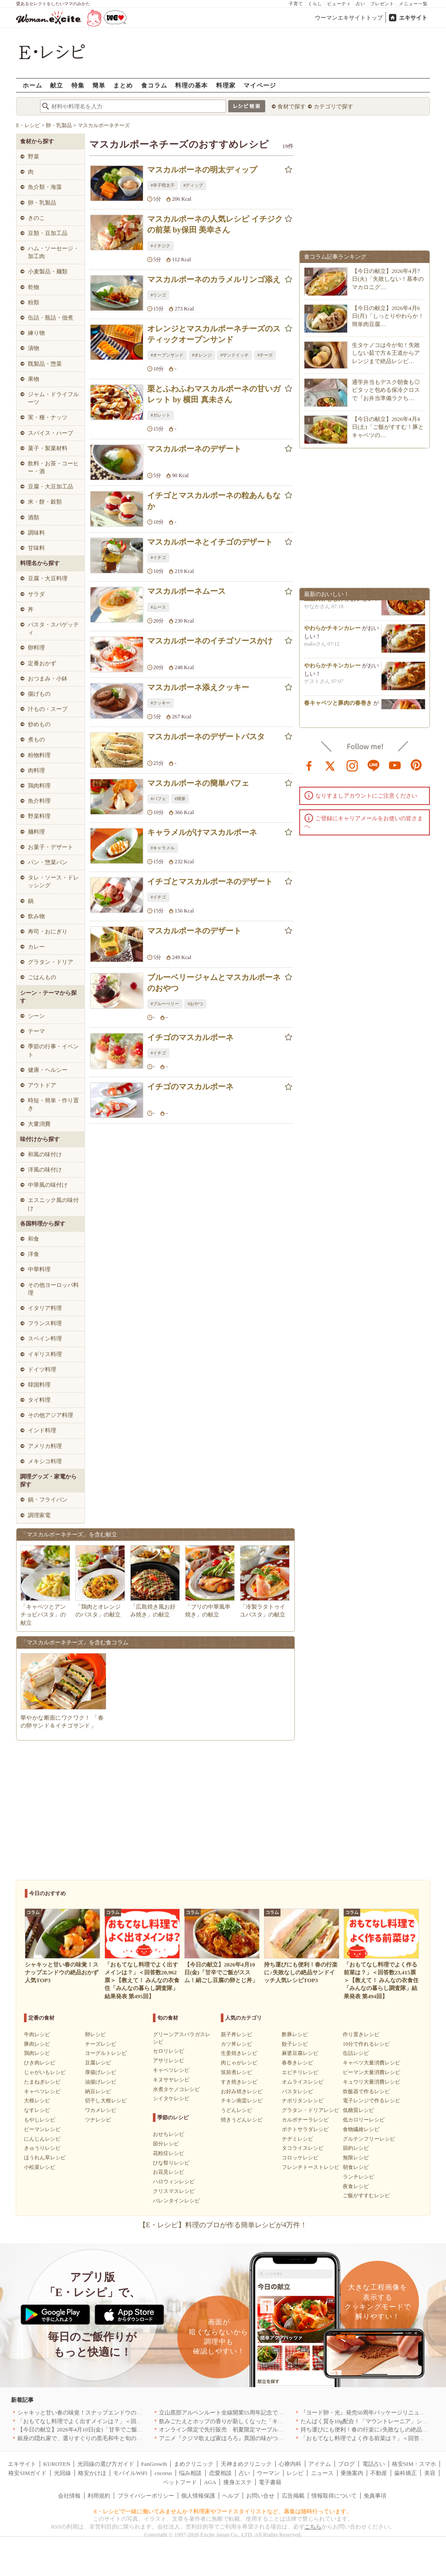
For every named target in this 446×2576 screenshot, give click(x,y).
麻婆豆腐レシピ (300, 2053)
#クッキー (160, 702)
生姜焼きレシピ (239, 2053)
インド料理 (42, 1430)
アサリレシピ (168, 2060)
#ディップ (193, 185)
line (373, 764)
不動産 (378, 2473)
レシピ (295, 2473)
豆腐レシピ (98, 2063)
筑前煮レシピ (236, 2072)
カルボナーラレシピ (305, 2120)
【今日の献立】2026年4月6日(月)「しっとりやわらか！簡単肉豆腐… (388, 316)
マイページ (259, 85)
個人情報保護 (198, 2495)
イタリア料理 (45, 1308)
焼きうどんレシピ (242, 2120)
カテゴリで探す (333, 106)
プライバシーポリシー (146, 2495)
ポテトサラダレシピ (305, 2129)
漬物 (33, 348)
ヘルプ (230, 2495)
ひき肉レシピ (39, 2063)
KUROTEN (56, 2464)
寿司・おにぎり (48, 931)
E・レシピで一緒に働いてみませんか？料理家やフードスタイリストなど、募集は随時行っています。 (223, 2511)
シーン (36, 1016)
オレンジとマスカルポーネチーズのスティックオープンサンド (213, 334)
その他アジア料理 (50, 1415)
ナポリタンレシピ (303, 2101)
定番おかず (42, 663)
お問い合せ (260, 2495)
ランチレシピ (358, 2177)
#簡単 (180, 798)
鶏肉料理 (39, 785)
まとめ (123, 85)
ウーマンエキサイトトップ (349, 17)
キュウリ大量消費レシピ (371, 2082)
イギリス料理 (45, 1354)
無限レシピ (356, 2158)
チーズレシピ (100, 2044)
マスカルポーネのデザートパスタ (206, 736)
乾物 (33, 287)
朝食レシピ (356, 2167)
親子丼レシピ (236, 2034)
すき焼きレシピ (239, 2082)
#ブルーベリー (165, 1003)
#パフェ (158, 798)
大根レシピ (37, 2101)
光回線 (62, 2473)
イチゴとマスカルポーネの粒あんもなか (213, 501)
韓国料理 (39, 1384)
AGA (210, 2482)
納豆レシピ (98, 2091)
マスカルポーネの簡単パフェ (198, 783)
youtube (395, 764)
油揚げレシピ (100, 2082)
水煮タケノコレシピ (176, 2089)
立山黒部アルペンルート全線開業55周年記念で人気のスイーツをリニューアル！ (261, 2412)
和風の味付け (45, 1154)
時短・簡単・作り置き (53, 1104)
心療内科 (290, 2464)
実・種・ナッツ (48, 417)
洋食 (33, 1254)
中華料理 (39, 1269)
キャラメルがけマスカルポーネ (202, 832)
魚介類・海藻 (45, 187)
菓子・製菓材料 (48, 448)
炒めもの (39, 724)
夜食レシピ (356, 2186)
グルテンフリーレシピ (369, 2139)
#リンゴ (158, 295)
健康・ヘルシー (48, 1070)
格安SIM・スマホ (414, 2464)
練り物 (36, 333)
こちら (312, 2526)
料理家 (226, 85)
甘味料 (36, 548)
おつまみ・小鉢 (48, 678)
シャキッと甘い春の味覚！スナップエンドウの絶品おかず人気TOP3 (103, 2412)
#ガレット (160, 415)
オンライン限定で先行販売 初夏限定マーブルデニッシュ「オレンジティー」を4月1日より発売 (280, 2429)
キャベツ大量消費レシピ (371, 2063)
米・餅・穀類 (45, 501)
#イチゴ (158, 557)
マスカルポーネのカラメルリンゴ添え (213, 279)
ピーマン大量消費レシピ (371, 2072)
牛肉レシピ (37, 2034)
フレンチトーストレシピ (310, 2167)
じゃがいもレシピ (45, 2072)
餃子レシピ (295, 2044)
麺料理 (36, 831)
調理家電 (39, 1515)
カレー (36, 946)
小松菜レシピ (39, 2167)
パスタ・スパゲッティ (53, 628)
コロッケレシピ (300, 2158)
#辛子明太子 (163, 185)
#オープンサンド (167, 355)
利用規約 (99, 2495)
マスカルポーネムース (186, 591)
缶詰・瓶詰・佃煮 (50, 317)
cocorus (163, 2473)
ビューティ (339, 3)
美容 (430, 2473)
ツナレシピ (98, 2120)
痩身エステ (237, 2482)
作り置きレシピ (361, 2034)
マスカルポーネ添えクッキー (198, 687)
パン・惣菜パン (48, 862)
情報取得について (334, 2495)
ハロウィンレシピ (174, 2182)
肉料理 (36, 770)
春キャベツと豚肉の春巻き (338, 707)
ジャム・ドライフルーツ (53, 398)
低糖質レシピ (358, 2110)
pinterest (416, 764)
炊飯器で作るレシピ (366, 2091)
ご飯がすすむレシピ (366, 2195)
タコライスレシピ (303, 2148)
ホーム (32, 85)
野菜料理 (39, 816)
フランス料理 (45, 1323)
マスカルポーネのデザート (194, 448)
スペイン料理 (45, 1338)
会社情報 (69, 2495)
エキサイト (413, 17)
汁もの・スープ (48, 709)
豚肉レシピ (37, 2044)
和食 (33, 1239)
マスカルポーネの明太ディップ (202, 169)
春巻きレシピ (297, 2063)
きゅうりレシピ (42, 2148)
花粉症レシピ (168, 2153)
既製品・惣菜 (45, 363)
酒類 (33, 517)
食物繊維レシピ (361, 2129)
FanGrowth (154, 2464)
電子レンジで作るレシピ (371, 2101)
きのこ (36, 218)
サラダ (36, 594)
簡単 (98, 85)
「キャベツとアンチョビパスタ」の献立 (43, 1614)
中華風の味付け (48, 1185)
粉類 (33, 302)
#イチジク (160, 245)
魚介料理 (39, 801)
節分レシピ (166, 2144)
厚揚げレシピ (100, 2072)
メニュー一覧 (413, 3)
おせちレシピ (168, 2134)
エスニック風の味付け (53, 1204)
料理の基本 (191, 85)
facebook (309, 764)
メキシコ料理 (45, 1461)
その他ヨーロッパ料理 (53, 1289)
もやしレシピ (39, 2120)
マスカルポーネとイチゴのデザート (210, 542)
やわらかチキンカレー (332, 632)
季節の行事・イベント (53, 1050)
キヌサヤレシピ (171, 2080)
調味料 (36, 532)
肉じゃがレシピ (239, 2063)
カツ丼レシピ (236, 2044)
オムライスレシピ (303, 2082)
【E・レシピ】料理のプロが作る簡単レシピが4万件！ (223, 2225)
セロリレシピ (168, 2051)
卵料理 (36, 647)
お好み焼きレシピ (242, 2091)
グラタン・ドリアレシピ (310, 2110)
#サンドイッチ (234, 355)
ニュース (322, 2473)
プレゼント (382, 3)
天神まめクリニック (246, 2464)
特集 (77, 85)
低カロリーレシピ (364, 2120)
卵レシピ (95, 2034)
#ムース (158, 607)
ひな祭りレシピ (171, 2163)
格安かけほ (92, 2473)
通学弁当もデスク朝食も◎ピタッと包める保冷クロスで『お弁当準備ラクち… (386, 390)
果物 (33, 379)
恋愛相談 (220, 2473)
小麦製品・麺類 (48, 271)
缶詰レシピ (356, 2053)
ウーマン (268, 2473)
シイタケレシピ (171, 2098)
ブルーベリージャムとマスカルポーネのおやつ (213, 983)
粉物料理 (39, 755)
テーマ (36, 1031)
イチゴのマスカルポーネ (190, 1037)
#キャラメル (163, 847)
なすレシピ (37, 2110)
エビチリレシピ (300, 2072)
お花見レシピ (168, 2172)
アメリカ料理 (45, 1446)
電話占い (373, 2464)
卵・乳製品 (42, 202)
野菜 (33, 156)
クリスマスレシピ (174, 2191)
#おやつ (195, 1003)
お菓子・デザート (50, 847)
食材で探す (291, 106)
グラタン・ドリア (50, 962)
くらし (315, 3)
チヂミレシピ (297, 2139)
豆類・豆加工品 (48, 233)
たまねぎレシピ (42, 2082)
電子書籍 (270, 2482)
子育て (296, 3)
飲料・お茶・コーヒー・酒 (53, 467)
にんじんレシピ (42, 2139)
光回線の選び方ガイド (106, 2464)
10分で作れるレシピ (366, 2044)
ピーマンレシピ (42, 2129)
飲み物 (36, 916)
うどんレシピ (236, 2110)
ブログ (346, 2464)
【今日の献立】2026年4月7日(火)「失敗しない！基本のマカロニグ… (388, 279)
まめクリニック (193, 2464)
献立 (56, 85)
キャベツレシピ (42, 2091)
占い (360, 3)
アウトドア (42, 1085)
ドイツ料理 (42, 1369)
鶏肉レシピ (37, 2053)
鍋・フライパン (48, 1499)
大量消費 (39, 1124)
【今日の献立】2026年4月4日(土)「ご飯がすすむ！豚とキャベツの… (388, 427)
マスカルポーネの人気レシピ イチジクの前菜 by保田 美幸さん (215, 224)
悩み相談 (190, 2473)
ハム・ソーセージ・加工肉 (53, 252)
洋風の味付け (45, 1169)
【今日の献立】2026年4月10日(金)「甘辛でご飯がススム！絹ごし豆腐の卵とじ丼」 (122, 2429)
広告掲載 (293, 2495)
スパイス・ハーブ (50, 433)
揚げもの (39, 693)
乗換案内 (352, 2473)
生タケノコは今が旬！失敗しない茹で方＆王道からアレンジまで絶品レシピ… (386, 353)
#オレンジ (202, 355)
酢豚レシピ (295, 2034)
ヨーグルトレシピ (106, 2053)
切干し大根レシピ (106, 2101)
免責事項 (375, 2495)
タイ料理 (39, 1400)
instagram (352, 764)
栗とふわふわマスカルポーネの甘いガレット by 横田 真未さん (213, 394)
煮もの (36, 739)
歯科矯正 (405, 2473)
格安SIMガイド (27, 2473)
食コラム (154, 85)
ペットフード (180, 2482)
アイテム (319, 2464)
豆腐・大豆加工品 (50, 486)
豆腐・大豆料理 (48, 578)
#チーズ (265, 355)
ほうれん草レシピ (45, 2158)
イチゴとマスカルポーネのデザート (210, 881)
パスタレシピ (297, 2091)
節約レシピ (356, 2148)
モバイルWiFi (130, 2473)
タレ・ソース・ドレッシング (53, 881)
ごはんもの (42, 977)
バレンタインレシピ (176, 2201)
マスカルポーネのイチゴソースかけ (210, 640)
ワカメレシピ (100, 2110)
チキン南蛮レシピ (242, 2101)
